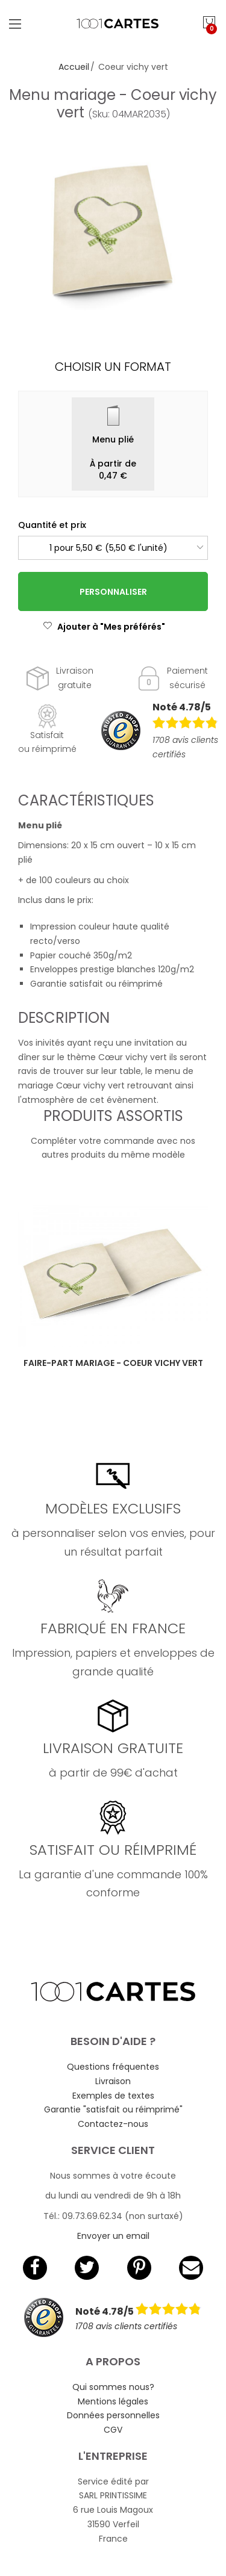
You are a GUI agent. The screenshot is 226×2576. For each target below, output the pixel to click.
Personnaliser (113, 592)
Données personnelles (113, 2415)
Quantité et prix (52, 525)
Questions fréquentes (113, 2067)
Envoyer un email (113, 2236)
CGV (113, 2430)
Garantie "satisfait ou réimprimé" (113, 2109)
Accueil (73, 67)
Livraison (113, 2081)
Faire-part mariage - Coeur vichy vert (113, 1363)
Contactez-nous (113, 2124)
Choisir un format (113, 366)
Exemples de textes (113, 2096)
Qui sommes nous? (113, 2387)
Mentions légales (113, 2401)
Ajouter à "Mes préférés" (104, 627)
